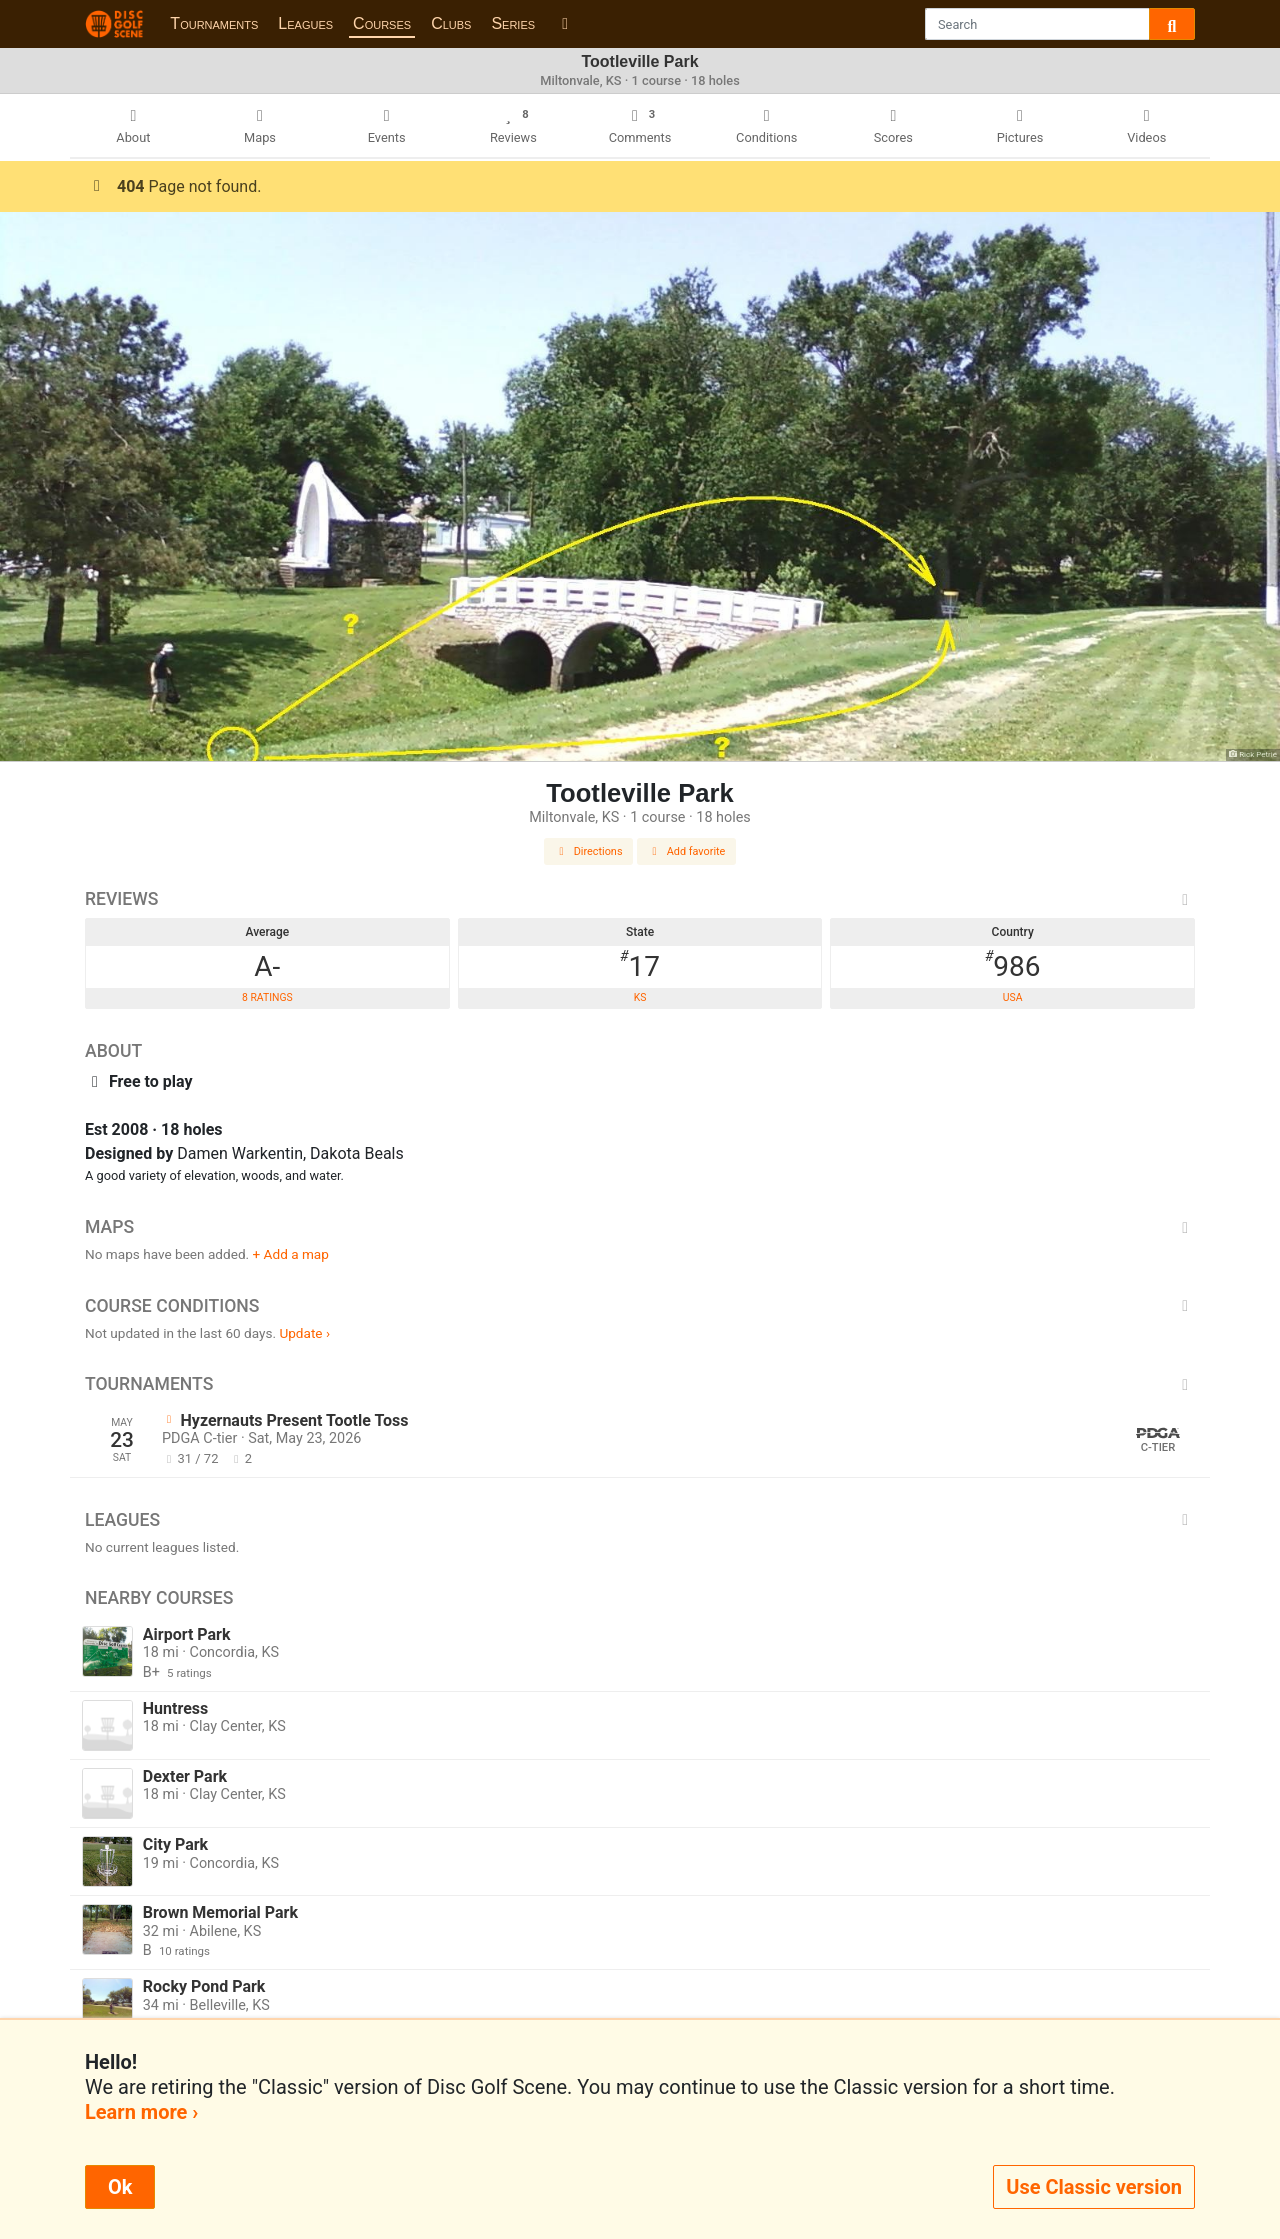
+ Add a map (291, 1254)
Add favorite (687, 851)
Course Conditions (640, 1306)
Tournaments (214, 23)
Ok (120, 2187)
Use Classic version (1094, 2187)
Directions (589, 851)
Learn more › (141, 2112)
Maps (640, 1227)
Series (513, 23)
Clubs (451, 23)
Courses (382, 23)
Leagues (305, 23)
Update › (304, 1333)
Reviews (640, 899)
